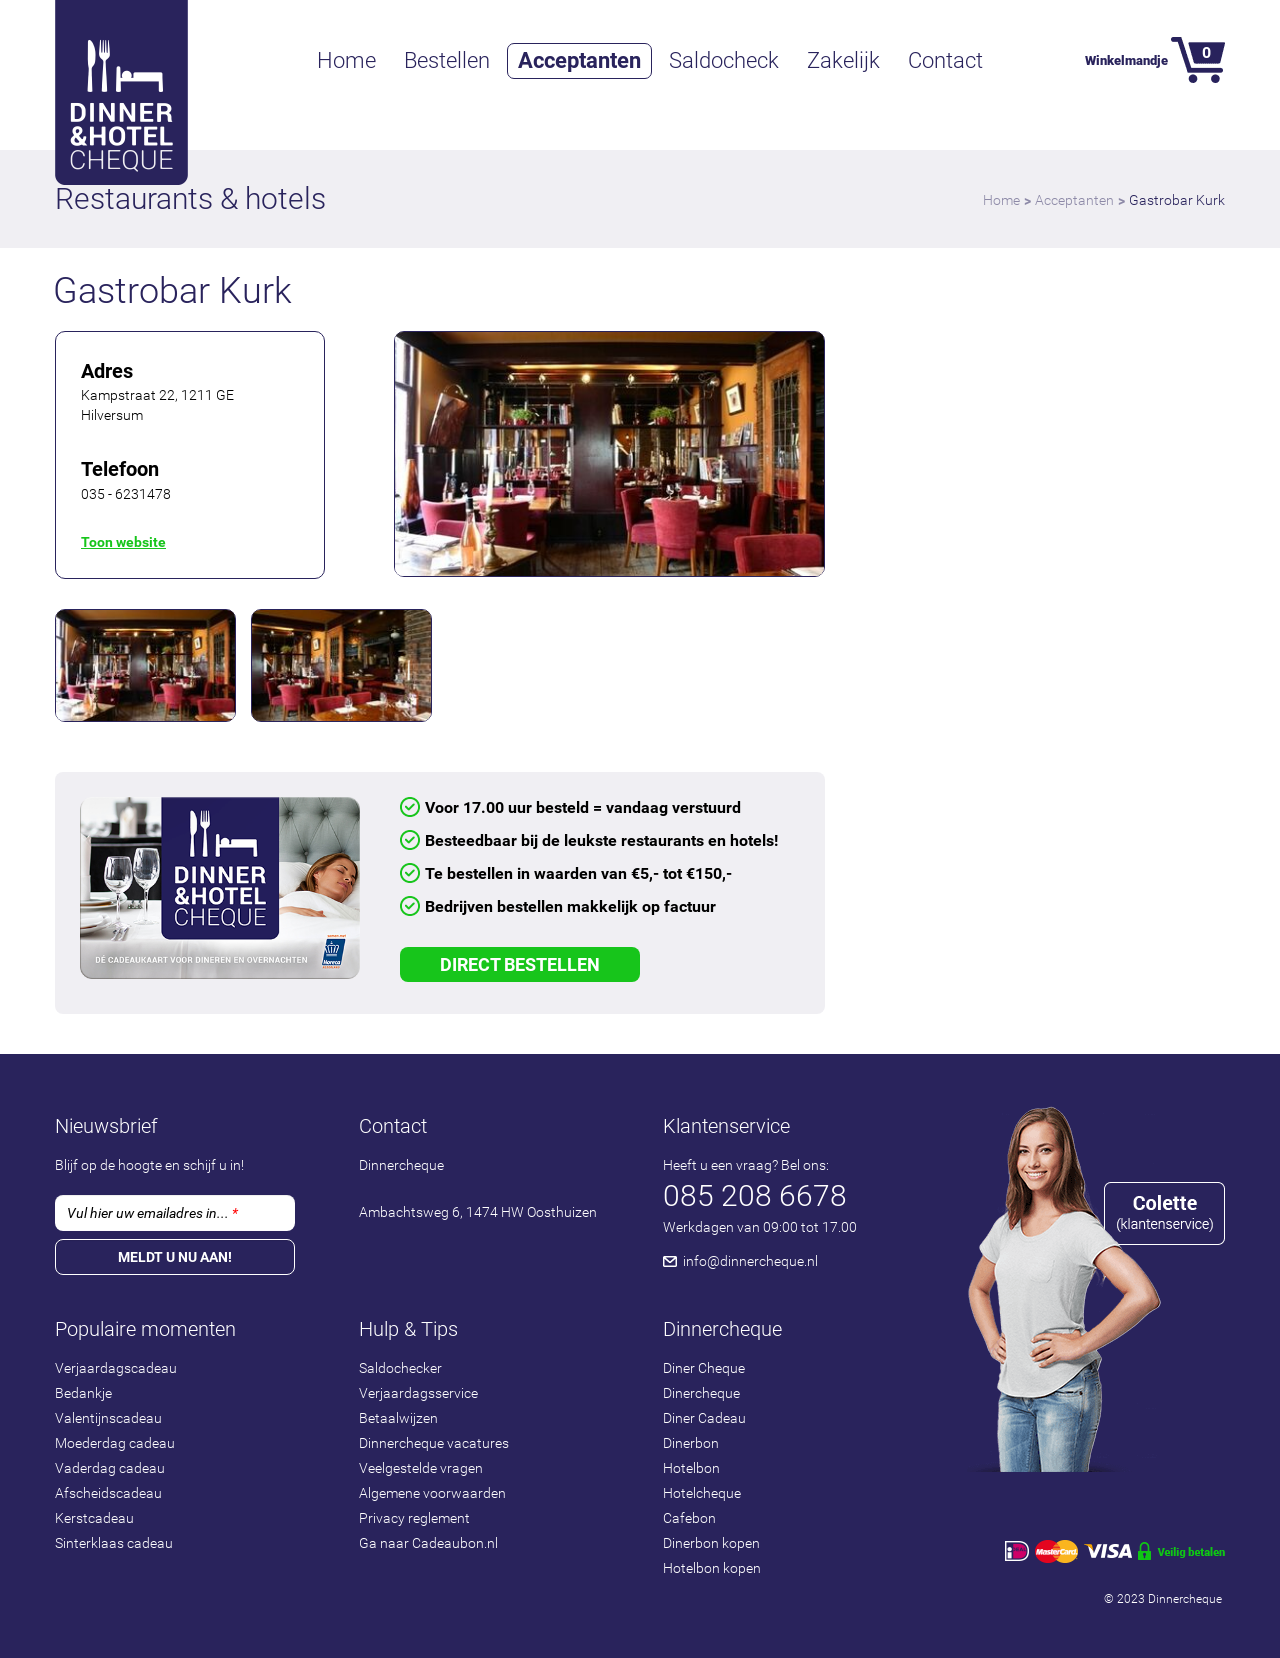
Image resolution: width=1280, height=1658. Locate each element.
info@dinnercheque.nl (750, 1261)
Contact (945, 60)
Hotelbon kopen (712, 1568)
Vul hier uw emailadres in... (152, 1213)
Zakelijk (843, 60)
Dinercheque (701, 1393)
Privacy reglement (414, 1518)
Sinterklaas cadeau (114, 1543)
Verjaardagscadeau (116, 1368)
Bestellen (447, 60)
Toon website (123, 542)
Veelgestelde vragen (421, 1468)
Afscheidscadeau (108, 1493)
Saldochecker (400, 1368)
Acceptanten (579, 60)
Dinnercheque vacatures (434, 1443)
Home (346, 60)
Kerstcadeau (94, 1518)
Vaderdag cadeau (110, 1468)
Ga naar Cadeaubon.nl (428, 1543)
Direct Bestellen (520, 964)
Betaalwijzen (398, 1418)
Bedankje (83, 1393)
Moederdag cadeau (115, 1443)
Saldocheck (724, 60)
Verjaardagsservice (418, 1393)
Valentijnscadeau (108, 1418)
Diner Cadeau (704, 1418)
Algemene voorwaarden (432, 1493)
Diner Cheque (704, 1368)
